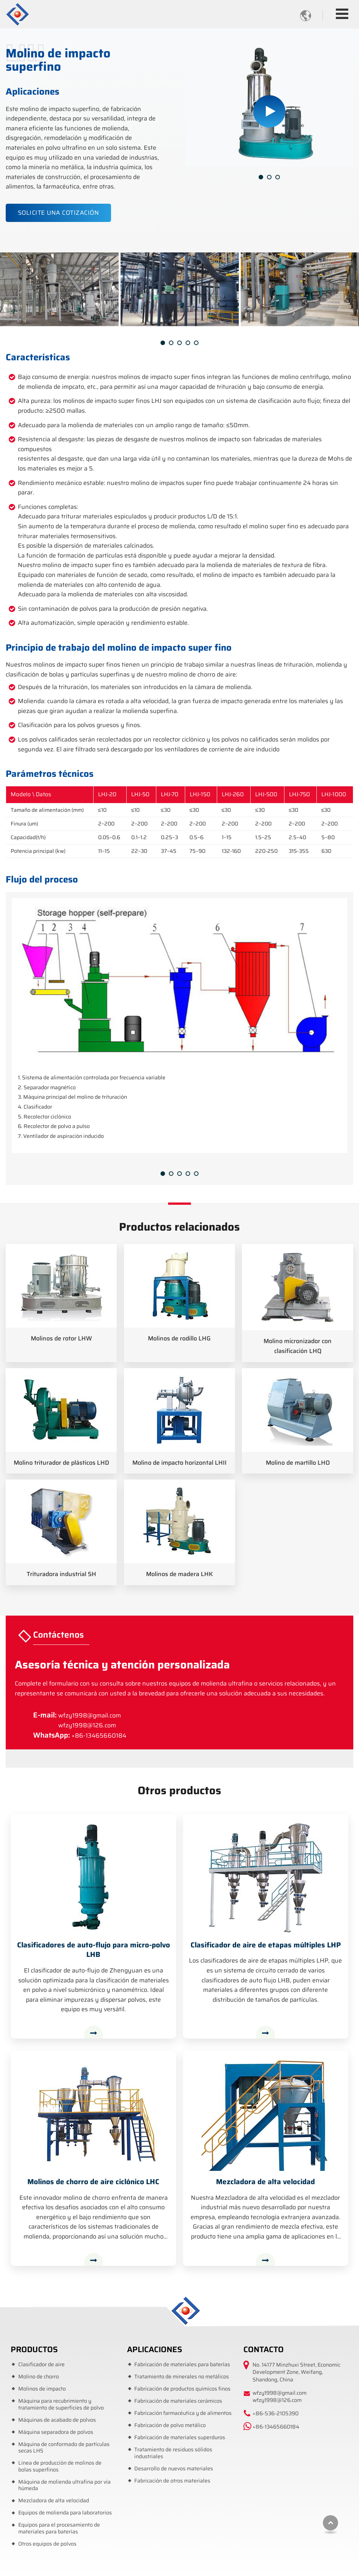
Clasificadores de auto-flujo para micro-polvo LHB (93, 1950)
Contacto (263, 2349)
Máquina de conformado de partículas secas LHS (64, 2447)
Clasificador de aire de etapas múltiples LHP (266, 1945)
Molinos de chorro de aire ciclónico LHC (93, 2182)
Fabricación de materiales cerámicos (178, 2401)
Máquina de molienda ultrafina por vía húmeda (64, 2485)
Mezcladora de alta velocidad (265, 2182)
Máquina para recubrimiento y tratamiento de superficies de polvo (61, 2404)
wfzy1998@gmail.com (89, 1715)
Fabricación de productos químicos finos (182, 2389)
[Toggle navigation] (342, 14)
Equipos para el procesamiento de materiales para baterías (59, 2528)
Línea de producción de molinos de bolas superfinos (60, 2466)
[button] (261, 177)
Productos (34, 2349)
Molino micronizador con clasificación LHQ (298, 1346)
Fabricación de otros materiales (172, 2481)
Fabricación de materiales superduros (179, 2437)
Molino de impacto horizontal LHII (179, 1462)
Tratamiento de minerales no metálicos (181, 2377)
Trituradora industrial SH (61, 1574)
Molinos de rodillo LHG (179, 1338)
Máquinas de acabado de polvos (57, 2420)
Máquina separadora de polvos (55, 2432)
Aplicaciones (154, 2349)
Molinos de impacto (42, 2389)
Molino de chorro (38, 2377)
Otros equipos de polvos (47, 2544)
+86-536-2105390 (276, 2413)
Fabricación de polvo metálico (170, 2425)
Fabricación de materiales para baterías (182, 2364)
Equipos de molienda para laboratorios (65, 2513)
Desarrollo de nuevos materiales (173, 2469)
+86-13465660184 (98, 1735)
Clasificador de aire (41, 2364)
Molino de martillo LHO (298, 1462)
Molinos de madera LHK (179, 1574)
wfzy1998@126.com (87, 1725)
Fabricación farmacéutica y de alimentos (183, 2413)
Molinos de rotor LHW (61, 1338)
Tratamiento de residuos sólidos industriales (173, 2453)
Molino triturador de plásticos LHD (61, 1462)
